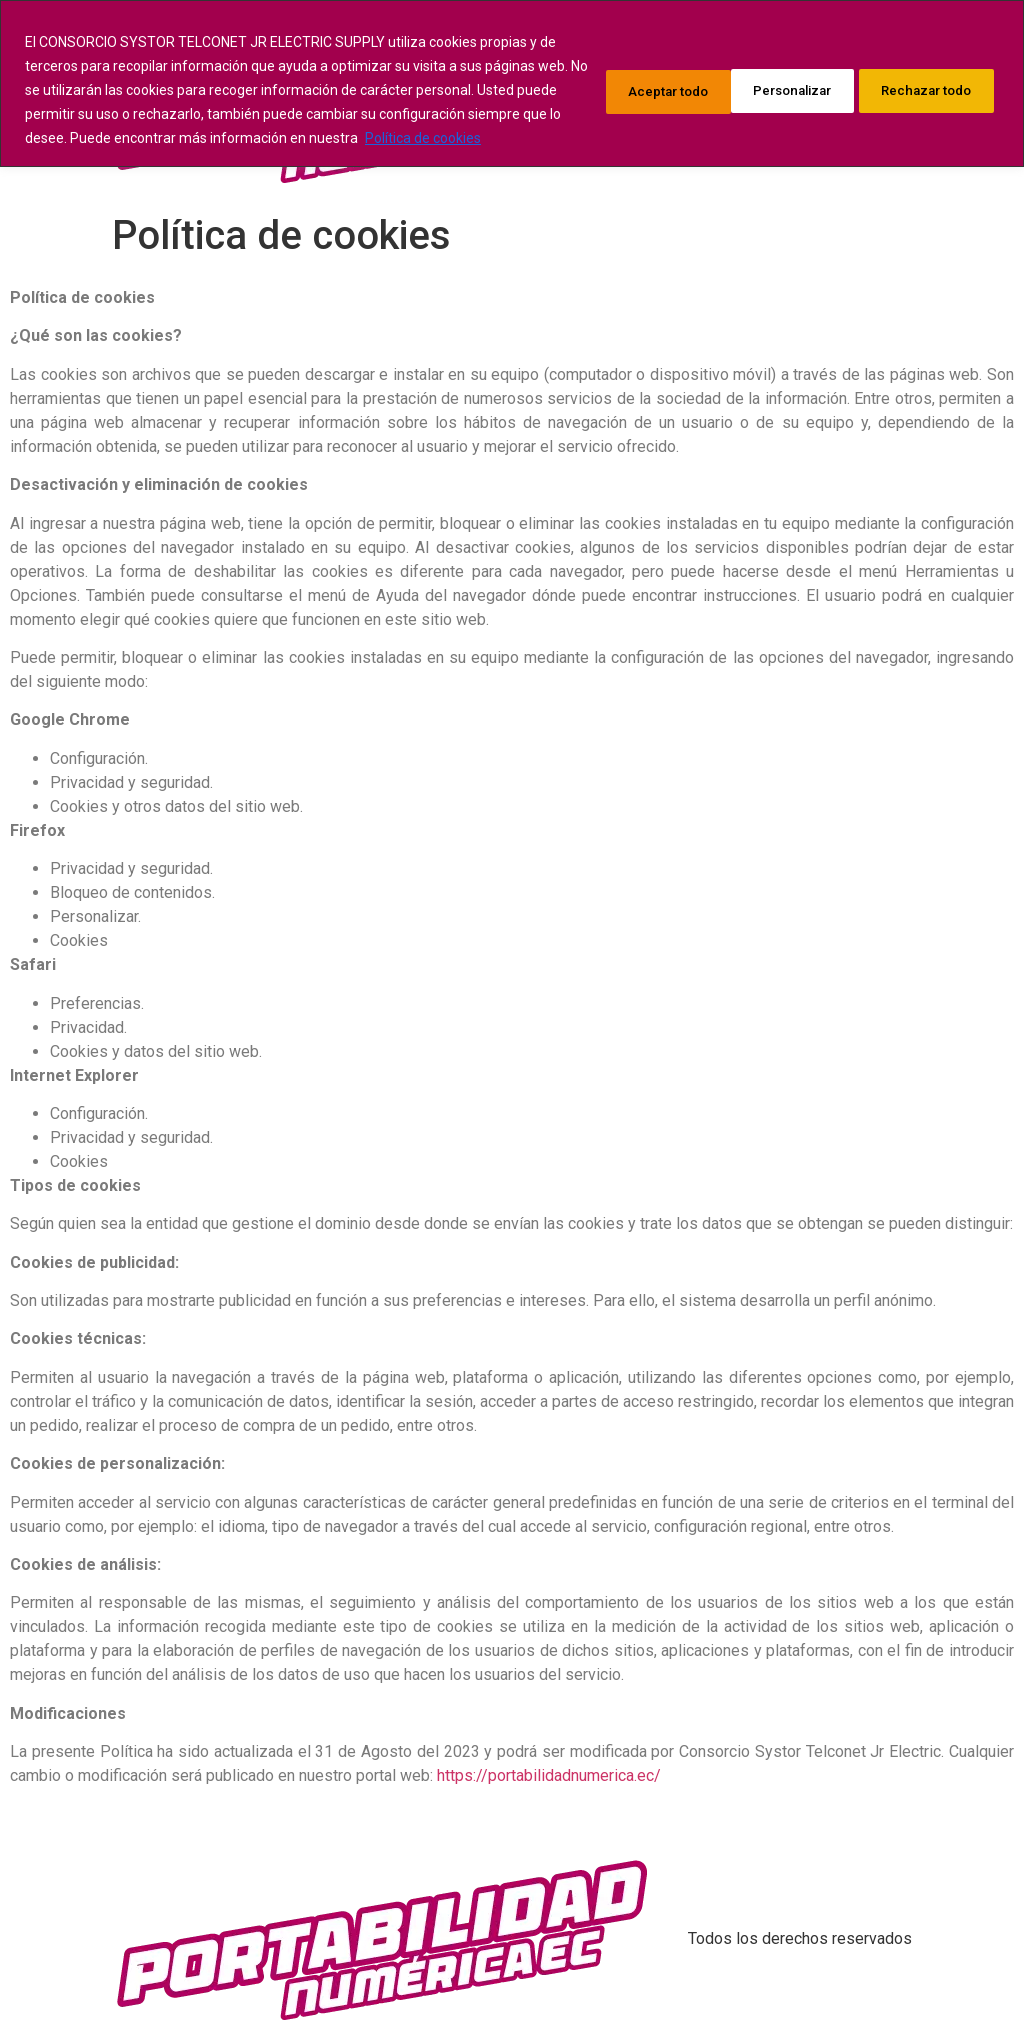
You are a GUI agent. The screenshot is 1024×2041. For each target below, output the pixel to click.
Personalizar (613, 102)
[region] (512, 95)
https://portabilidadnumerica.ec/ (549, 1775)
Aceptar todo (927, 102)
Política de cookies (238, 162)
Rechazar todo (770, 102)
